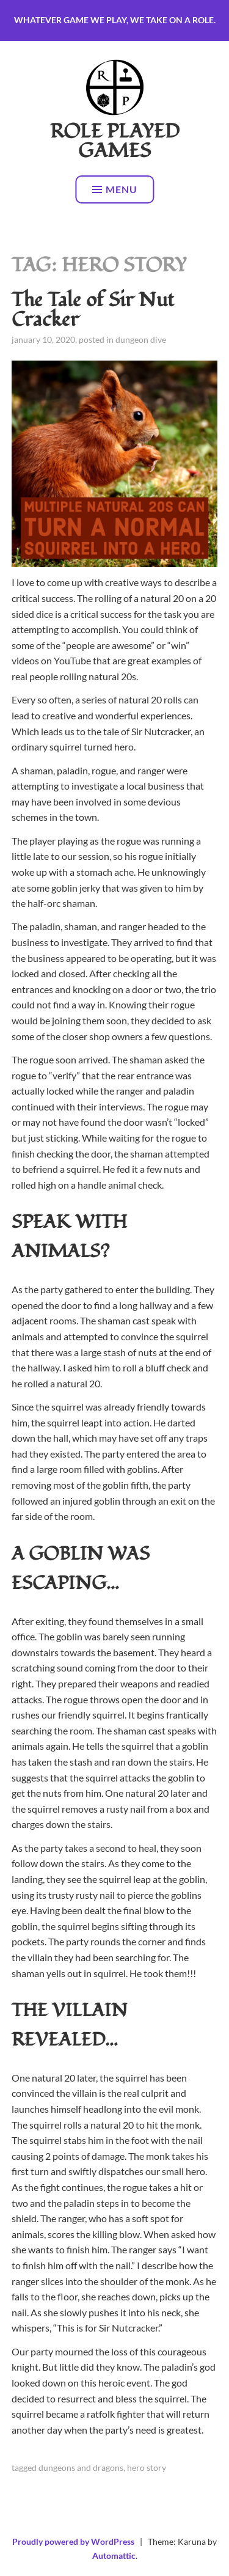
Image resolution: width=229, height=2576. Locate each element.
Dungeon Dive (140, 339)
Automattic (114, 2555)
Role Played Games (115, 141)
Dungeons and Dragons (80, 2467)
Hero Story (146, 2467)
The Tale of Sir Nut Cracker (93, 310)
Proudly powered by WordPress (73, 2541)
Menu (114, 189)
